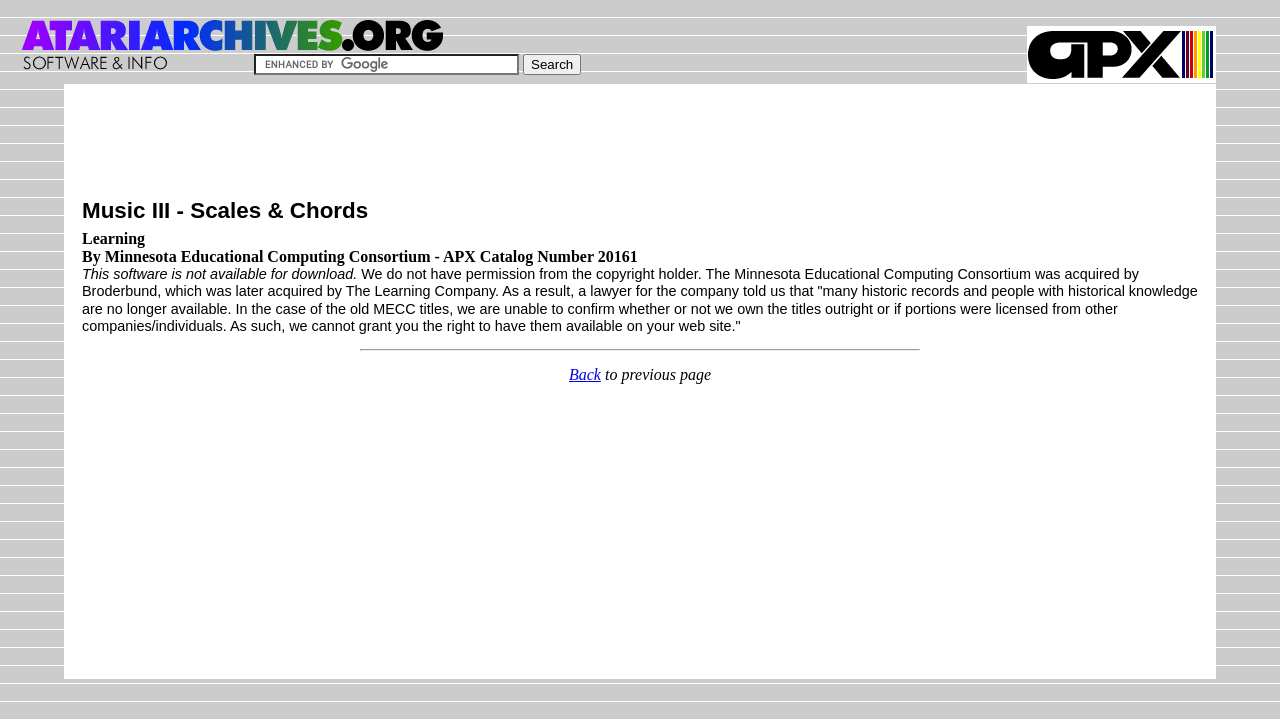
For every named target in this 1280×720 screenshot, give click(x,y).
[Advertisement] (446, 147)
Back (585, 374)
